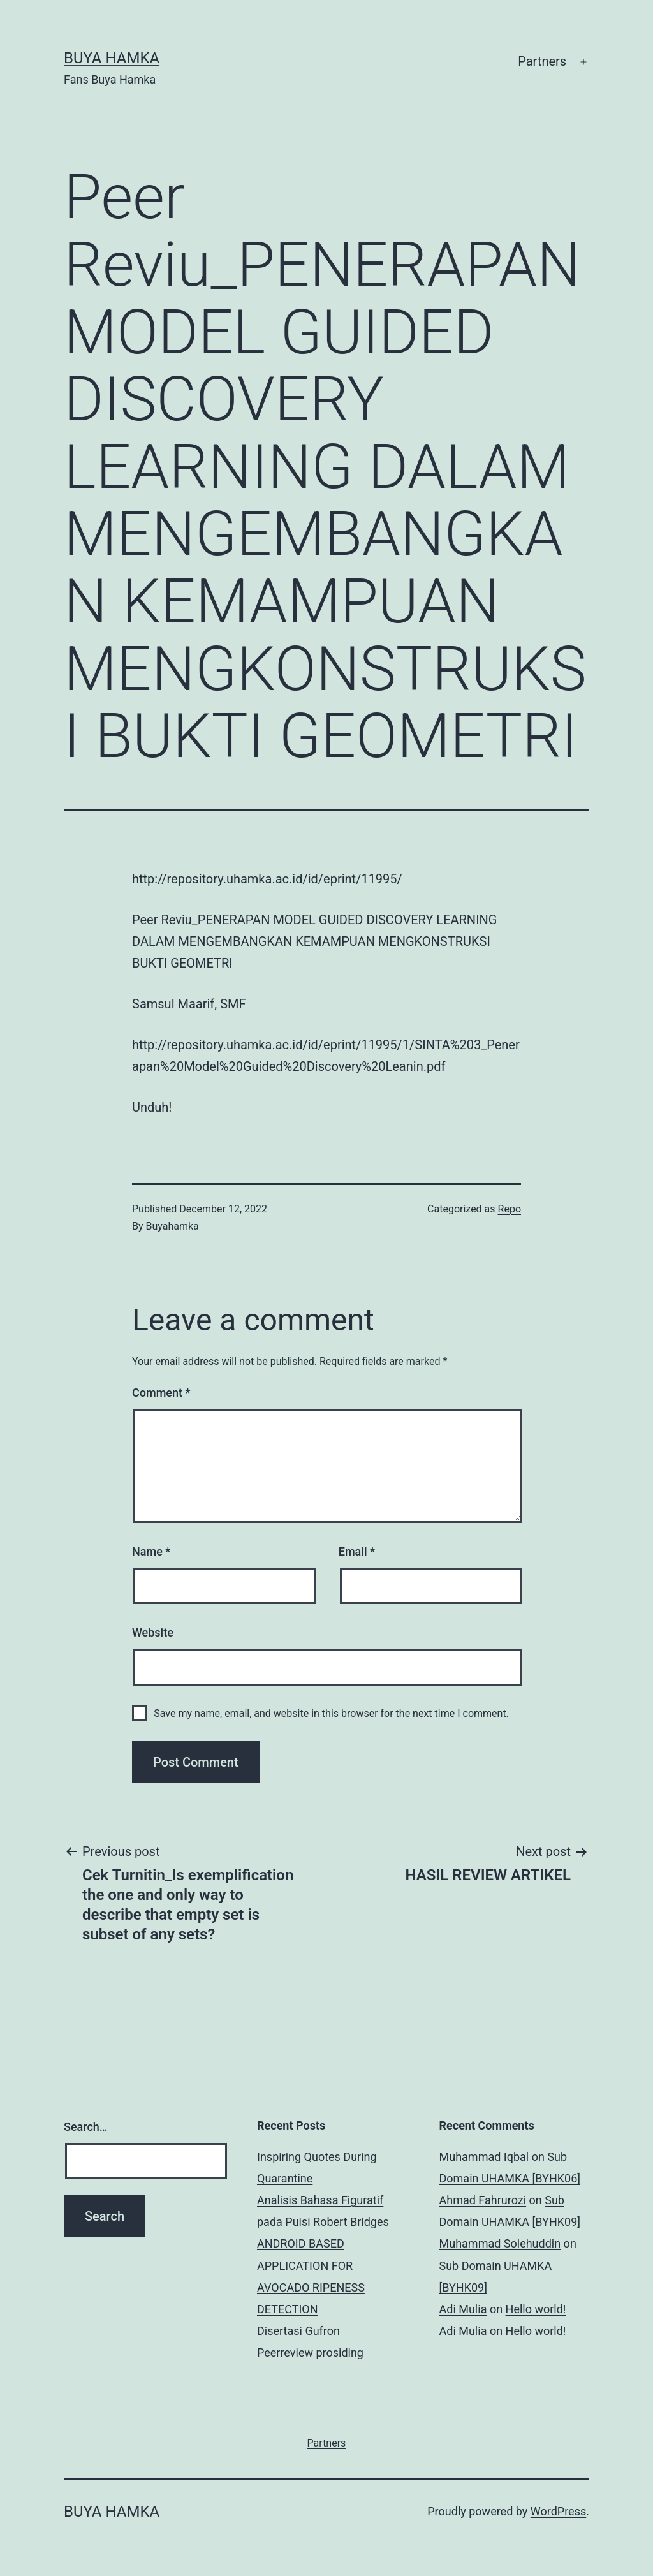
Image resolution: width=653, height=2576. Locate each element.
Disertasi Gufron (298, 2330)
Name (151, 1551)
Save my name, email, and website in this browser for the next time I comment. (331, 1713)
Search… (86, 2126)
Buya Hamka (111, 58)
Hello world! (536, 2309)
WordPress (558, 2511)
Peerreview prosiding (310, 2352)
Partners (542, 61)
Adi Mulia (463, 2309)
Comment (161, 1392)
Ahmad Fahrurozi (483, 2200)
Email (357, 1551)
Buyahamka (172, 1226)
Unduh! (152, 1107)
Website (152, 1632)
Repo (509, 1209)
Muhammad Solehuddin (500, 2243)
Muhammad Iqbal (484, 2156)
